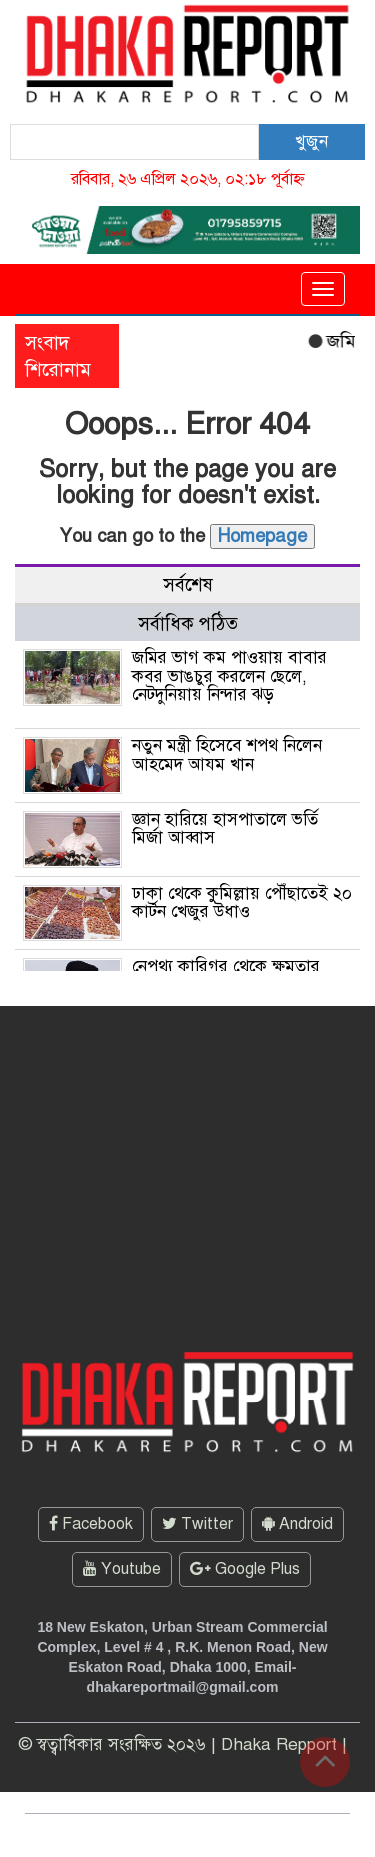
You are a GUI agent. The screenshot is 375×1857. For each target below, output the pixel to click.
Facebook (91, 1524)
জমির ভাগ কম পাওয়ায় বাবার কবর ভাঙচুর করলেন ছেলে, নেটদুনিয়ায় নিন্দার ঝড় (229, 676)
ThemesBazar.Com (268, 1835)
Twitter (197, 1524)
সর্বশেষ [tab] (188, 584)
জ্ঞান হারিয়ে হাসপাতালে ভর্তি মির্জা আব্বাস (225, 829)
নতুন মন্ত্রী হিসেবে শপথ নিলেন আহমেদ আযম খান (227, 755)
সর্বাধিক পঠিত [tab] (188, 623)
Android (297, 1524)
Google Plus (245, 1569)
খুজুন (311, 141)
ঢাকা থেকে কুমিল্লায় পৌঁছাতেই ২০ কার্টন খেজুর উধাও (242, 903)
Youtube (122, 1569)
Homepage (262, 536)
